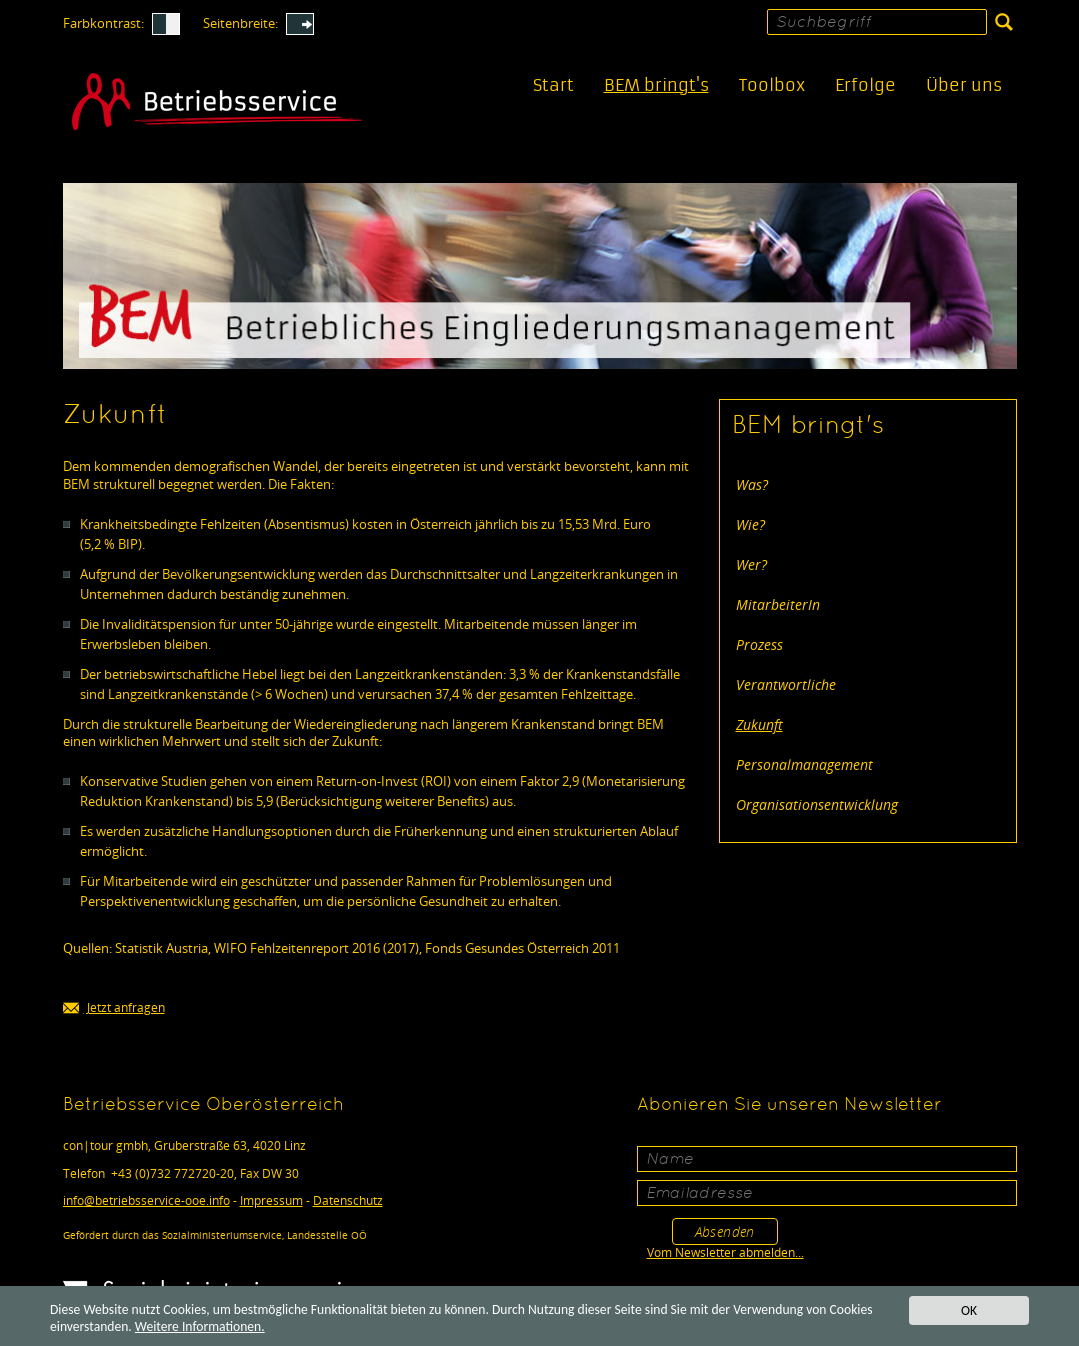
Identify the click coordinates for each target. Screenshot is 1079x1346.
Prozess (759, 644)
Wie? (750, 524)
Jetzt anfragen (114, 1008)
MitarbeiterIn (778, 604)
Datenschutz (348, 1200)
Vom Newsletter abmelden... (725, 1252)
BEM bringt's (656, 85)
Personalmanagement (804, 764)
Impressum (271, 1200)
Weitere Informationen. (200, 1327)
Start (553, 85)
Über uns (964, 85)
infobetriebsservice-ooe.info (146, 1200)
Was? (752, 484)
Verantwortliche (786, 684)
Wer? (751, 564)
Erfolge (865, 85)
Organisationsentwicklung (817, 804)
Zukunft (759, 724)
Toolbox (772, 85)
